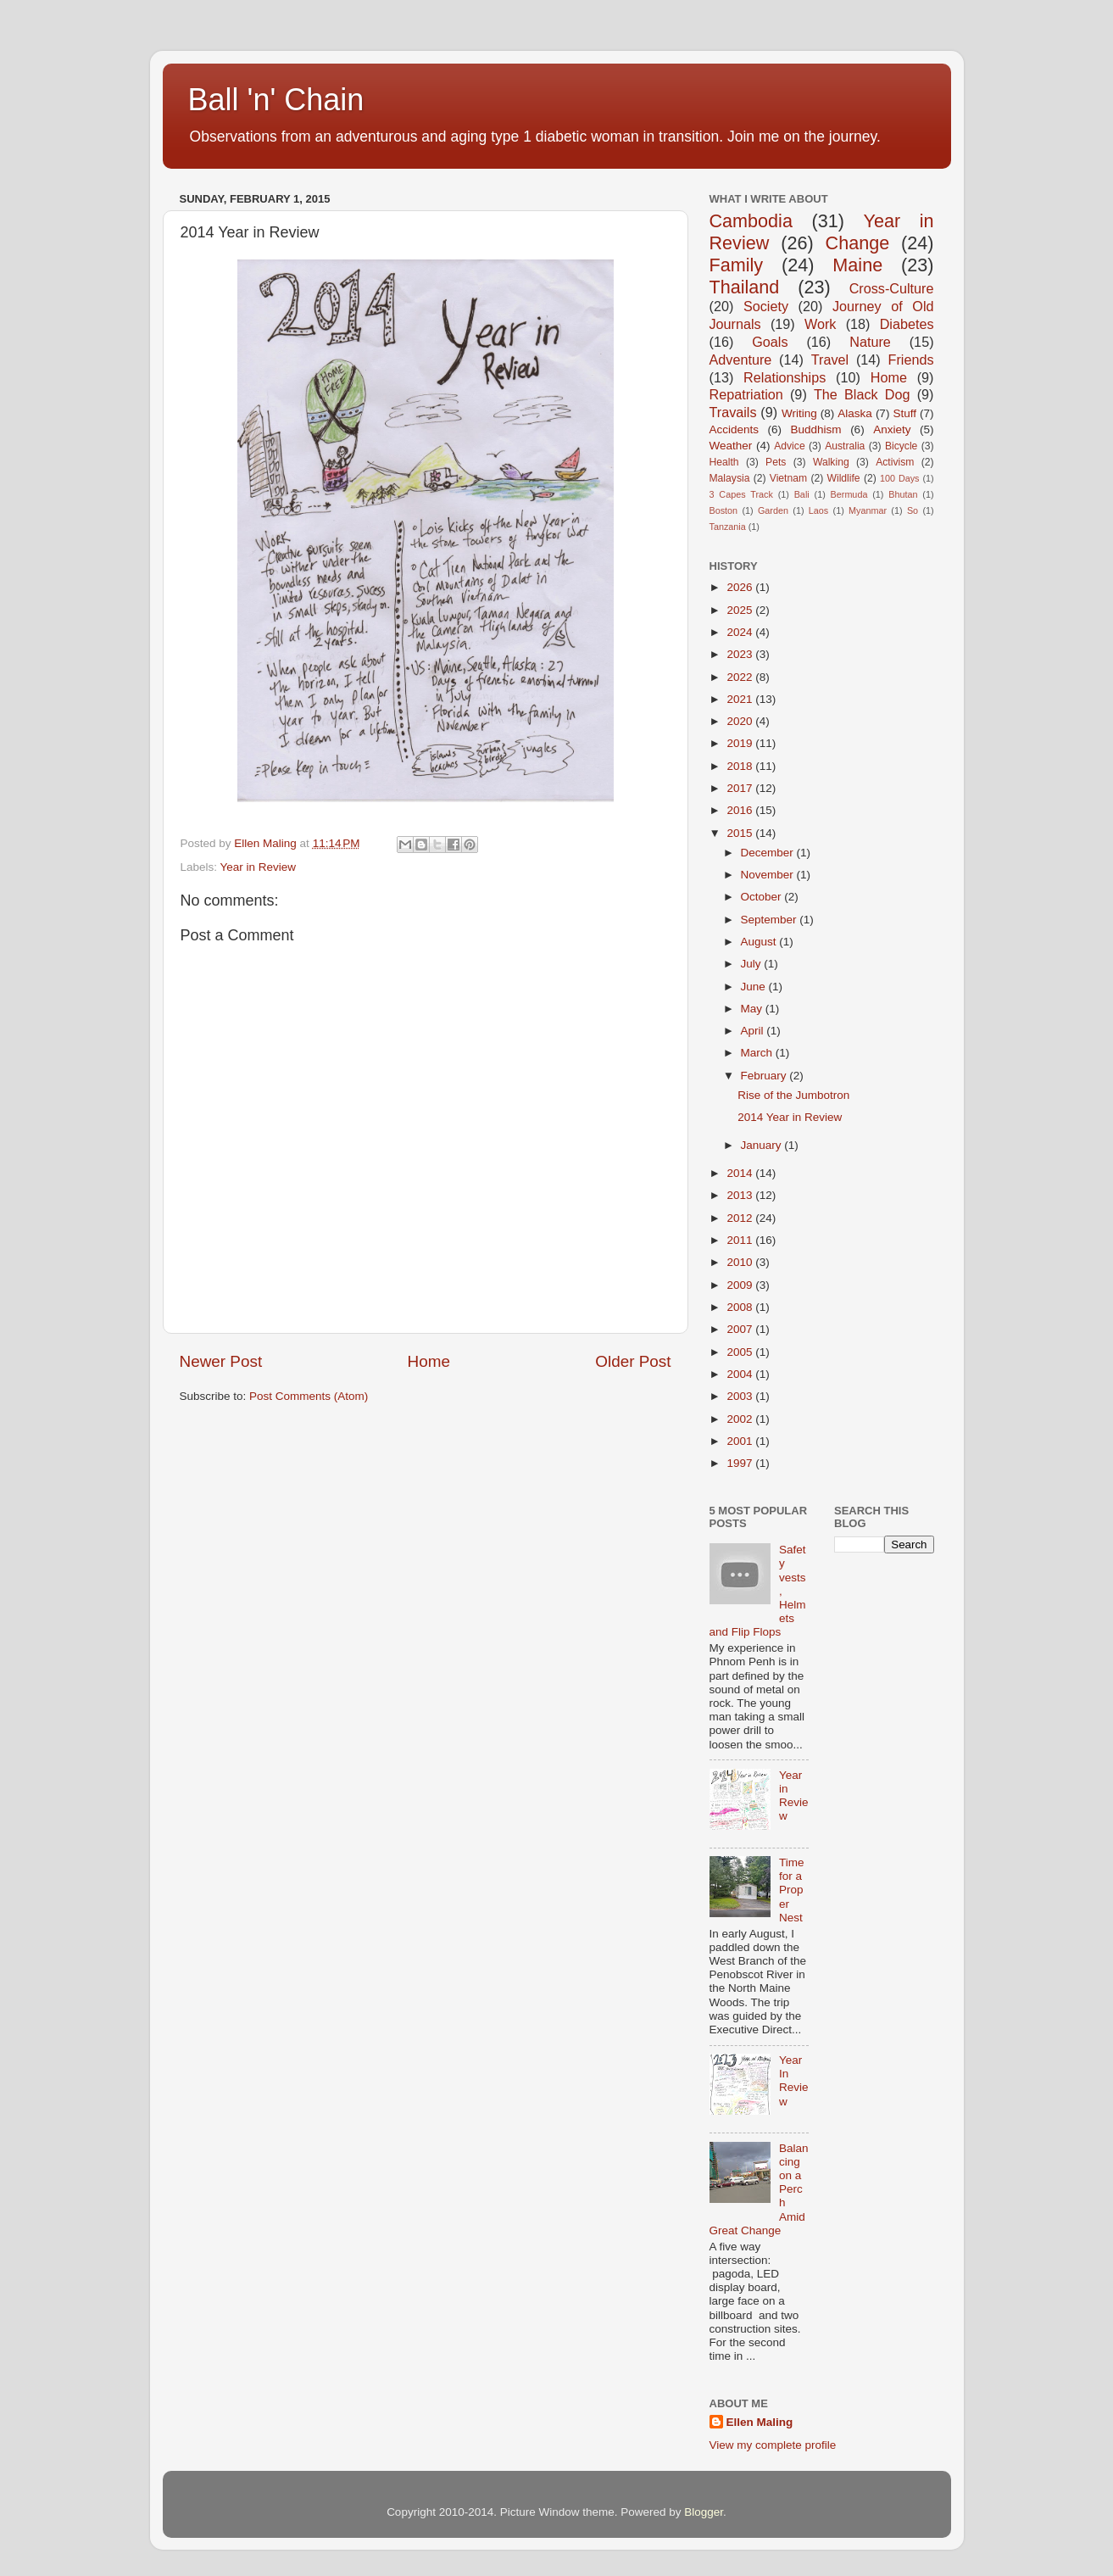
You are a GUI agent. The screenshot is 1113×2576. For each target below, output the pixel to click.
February (765, 1075)
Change (858, 243)
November (769, 874)
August (760, 941)
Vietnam (788, 478)
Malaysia (730, 478)
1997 (740, 1463)
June (755, 986)
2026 (740, 587)
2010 (740, 1262)
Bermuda (849, 494)
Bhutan (902, 494)
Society (765, 306)
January (763, 1145)
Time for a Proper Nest (791, 1890)
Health (724, 462)
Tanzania (728, 526)
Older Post (633, 1361)
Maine (857, 265)
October (763, 896)
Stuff (904, 413)
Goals (769, 341)
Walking (831, 462)
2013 (740, 1195)
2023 (740, 654)
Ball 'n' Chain (276, 99)
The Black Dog (862, 394)
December (769, 852)
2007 (740, 1329)
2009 (740, 1285)
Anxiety (891, 429)
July (753, 963)
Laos (818, 510)
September (770, 919)
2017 (740, 788)
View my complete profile (773, 2445)
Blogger (703, 2512)
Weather (731, 445)
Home (429, 1361)
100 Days (900, 478)
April (754, 1030)
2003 (740, 1396)
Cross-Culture (891, 288)
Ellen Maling (759, 2422)
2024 (740, 632)
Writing (799, 413)
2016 (740, 810)
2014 (740, 1173)
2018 (740, 766)
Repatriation (746, 394)
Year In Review (794, 2081)
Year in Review (258, 867)
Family (737, 265)
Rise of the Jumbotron (793, 1095)
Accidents (735, 429)
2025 (740, 610)
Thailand (745, 287)
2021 (740, 699)
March (758, 1052)
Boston (724, 510)
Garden (773, 510)
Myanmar (868, 510)
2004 (740, 1374)
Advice (789, 446)
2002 (740, 1419)
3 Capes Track (741, 494)
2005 (740, 1352)
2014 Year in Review (789, 1117)
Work (820, 324)
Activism (895, 462)
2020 (740, 721)
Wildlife (843, 478)
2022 (740, 677)
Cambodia (751, 220)
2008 (740, 1307)
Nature (870, 341)
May (753, 1008)
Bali (802, 494)
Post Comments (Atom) (308, 1396)
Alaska (855, 413)
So (912, 510)
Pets (775, 462)
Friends (911, 359)
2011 (740, 1240)
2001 (740, 1441)
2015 (740, 833)
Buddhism (816, 429)
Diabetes (907, 324)
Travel (830, 359)
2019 (740, 743)
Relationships (784, 377)
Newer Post (221, 1361)
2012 (740, 1218)
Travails (733, 412)
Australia (845, 446)
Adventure (741, 359)
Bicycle (901, 446)
